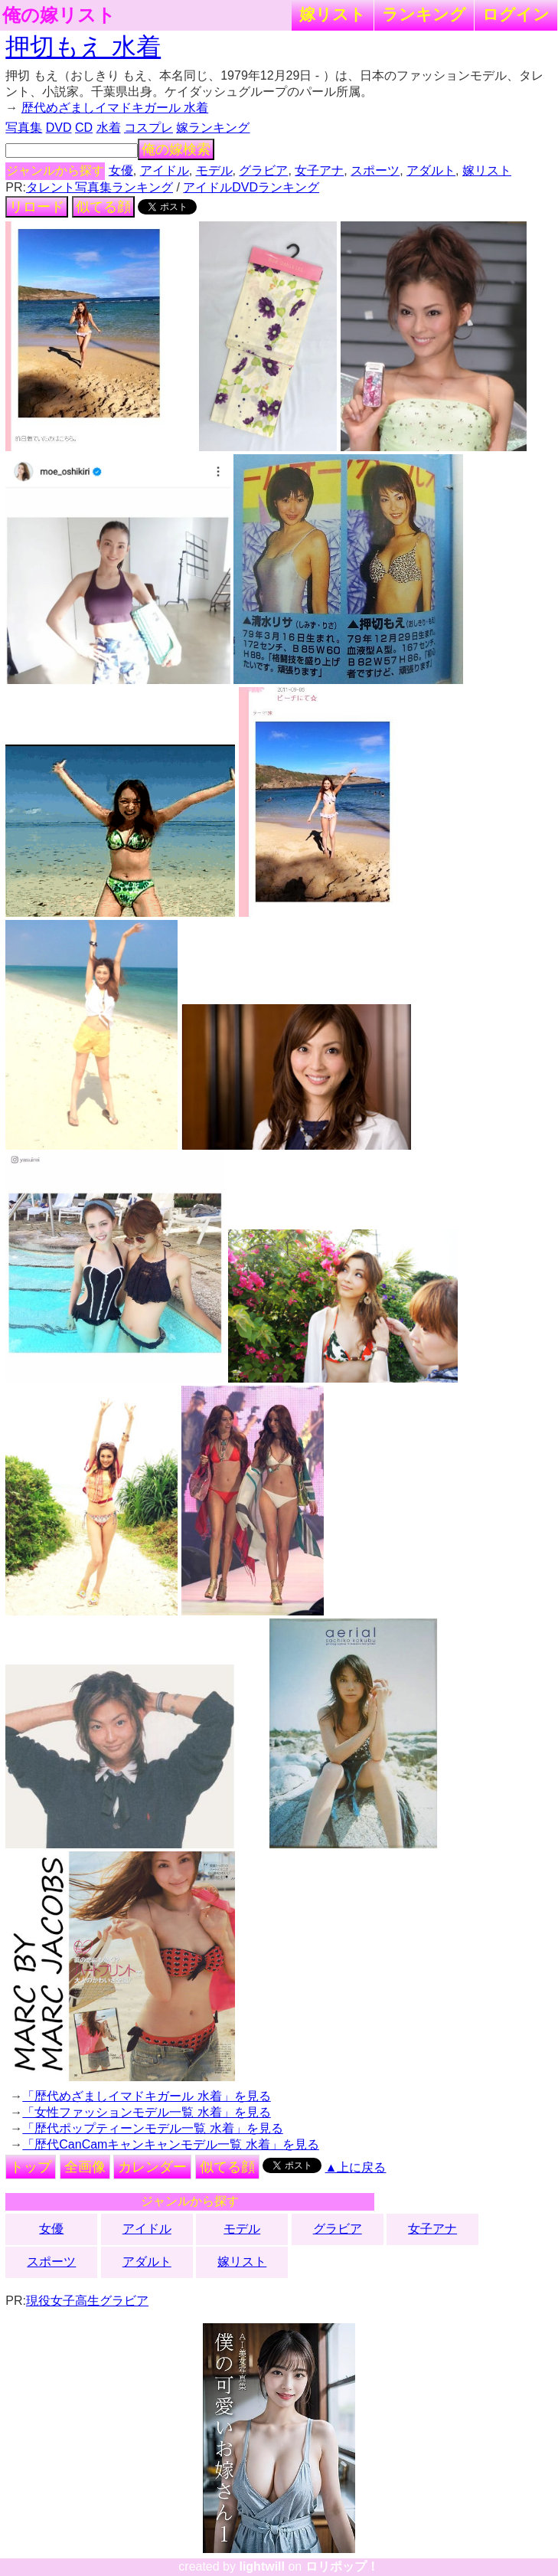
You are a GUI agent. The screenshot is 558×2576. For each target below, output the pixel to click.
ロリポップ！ (342, 2566)
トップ (30, 2167)
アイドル (164, 170)
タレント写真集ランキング (99, 187)
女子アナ (319, 170)
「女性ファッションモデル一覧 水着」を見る (146, 2112)
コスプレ (148, 127)
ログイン (516, 14)
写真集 (23, 127)
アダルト (430, 170)
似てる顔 (103, 206)
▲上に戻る (356, 2167)
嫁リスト (332, 14)
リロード (36, 206)
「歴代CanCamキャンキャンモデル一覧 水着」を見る (170, 2144)
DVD (59, 127)
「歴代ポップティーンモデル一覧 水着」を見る (152, 2128)
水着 (108, 127)
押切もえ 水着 (83, 47)
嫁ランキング (213, 127)
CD (84, 127)
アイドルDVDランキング (251, 187)
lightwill (262, 2566)
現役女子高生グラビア (87, 2300)
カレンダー (152, 2167)
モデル (214, 170)
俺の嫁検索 (176, 149)
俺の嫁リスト (59, 15)
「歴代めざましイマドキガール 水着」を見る (146, 2096)
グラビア (263, 170)
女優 (121, 170)
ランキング (424, 14)
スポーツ (375, 170)
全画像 (85, 2167)
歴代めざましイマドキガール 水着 (114, 107)
